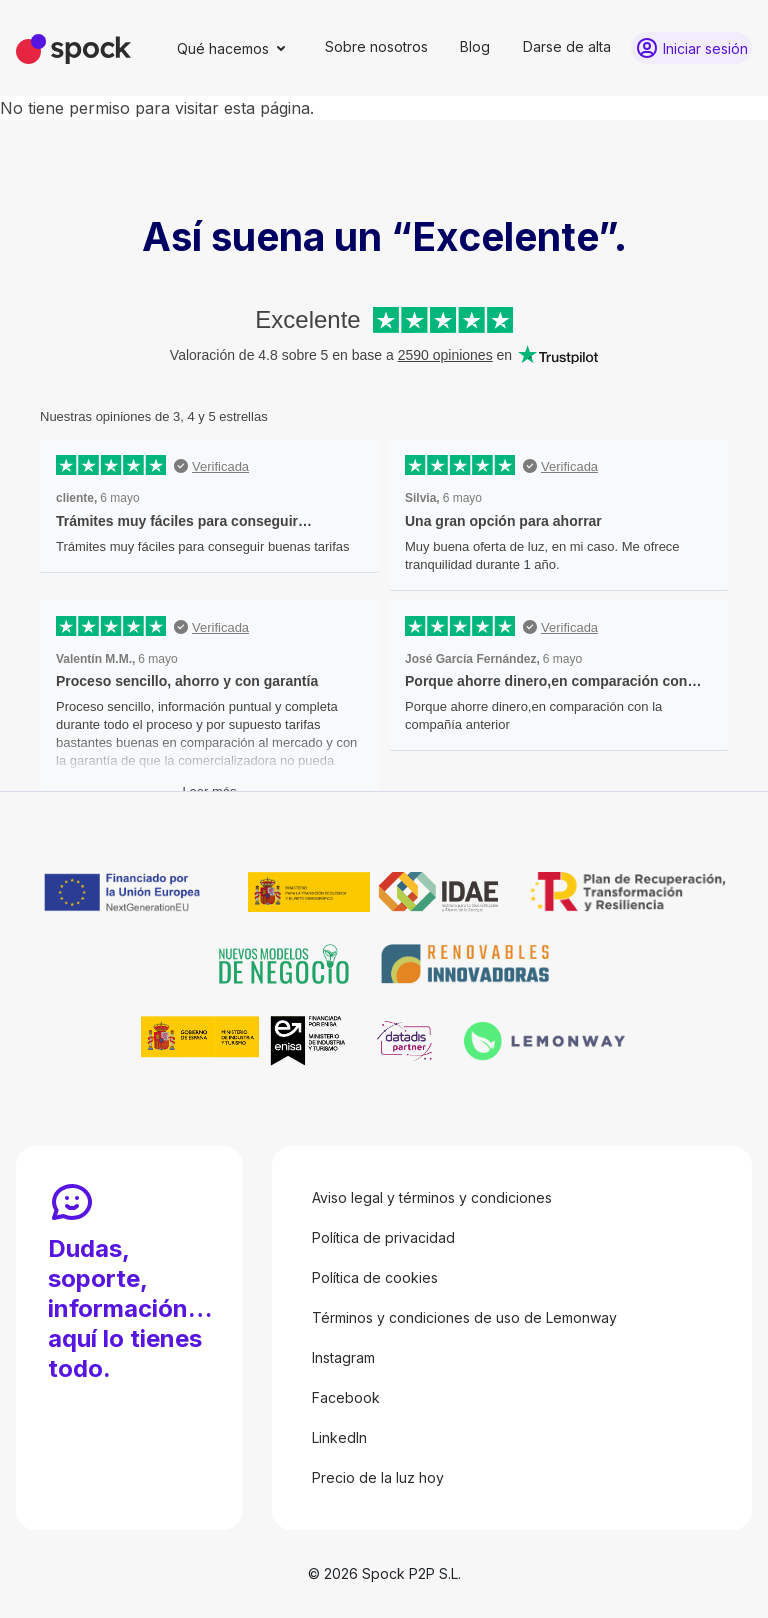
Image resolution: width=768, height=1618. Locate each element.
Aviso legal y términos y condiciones (432, 1197)
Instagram (343, 1357)
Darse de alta (567, 46)
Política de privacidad (383, 1237)
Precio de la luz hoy (378, 1477)
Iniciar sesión (705, 48)
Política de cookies (375, 1277)
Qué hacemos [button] (223, 48)
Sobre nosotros (376, 46)
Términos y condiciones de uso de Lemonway (464, 1317)
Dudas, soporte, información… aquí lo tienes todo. (130, 1308)
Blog (475, 46)
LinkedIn (339, 1437)
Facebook (346, 1397)
